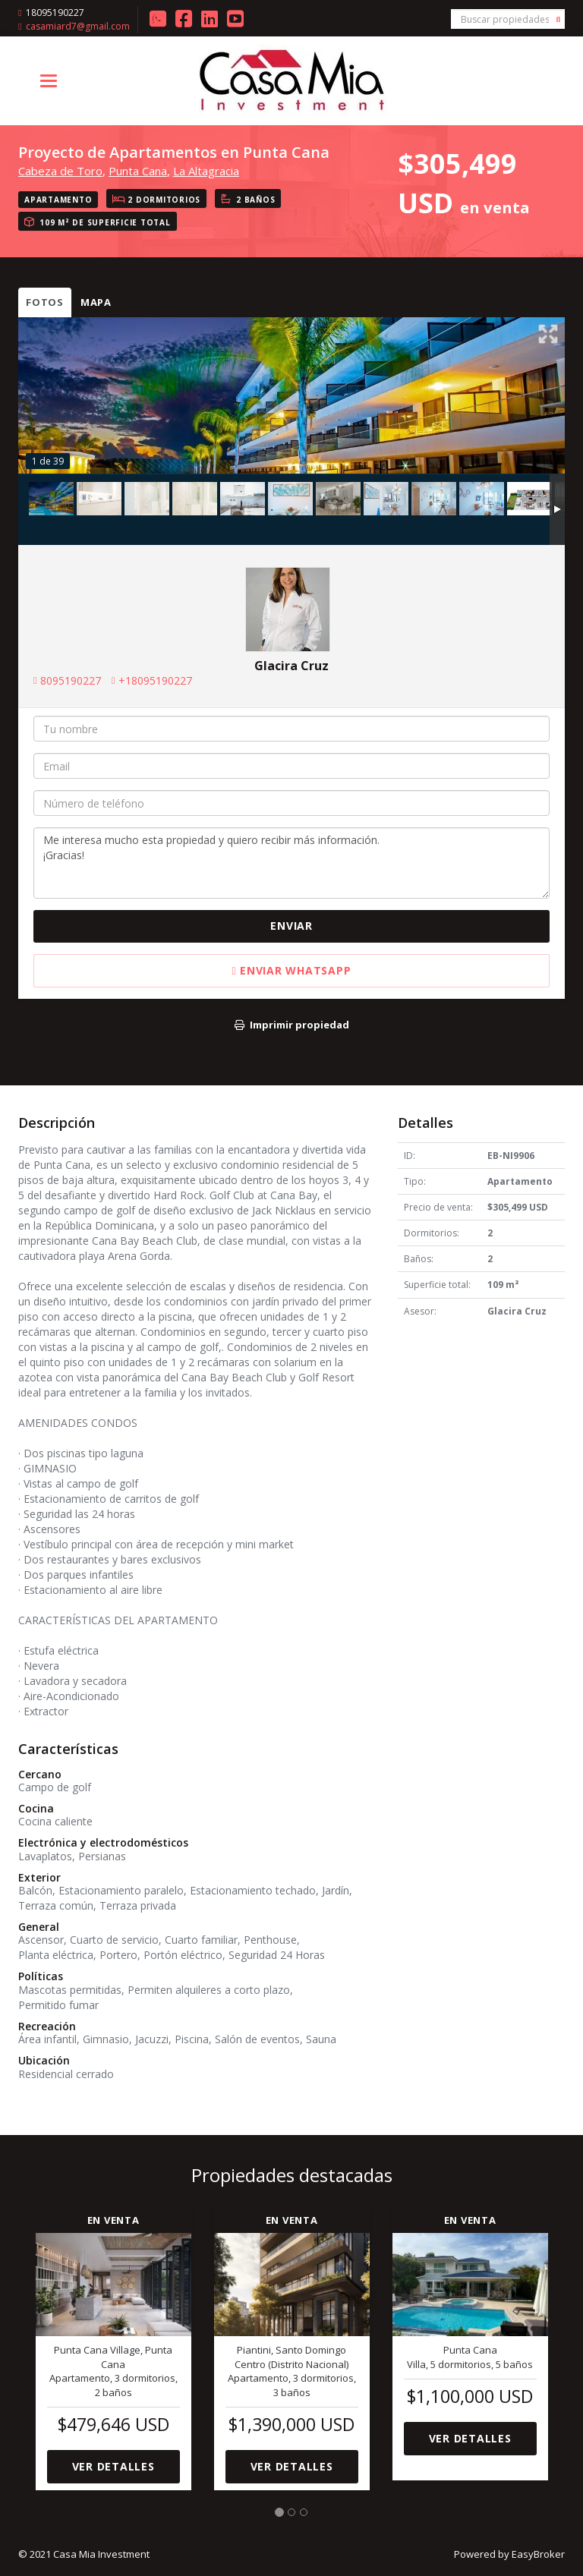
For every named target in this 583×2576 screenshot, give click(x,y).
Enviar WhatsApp (291, 970)
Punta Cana (138, 170)
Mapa (96, 302)
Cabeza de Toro (60, 170)
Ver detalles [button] (113, 2466)
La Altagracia (206, 170)
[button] (558, 2344)
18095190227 (55, 12)
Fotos (45, 302)
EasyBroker (538, 2554)
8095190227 (70, 680)
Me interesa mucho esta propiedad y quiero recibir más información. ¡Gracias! (291, 863)
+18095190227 (155, 680)
